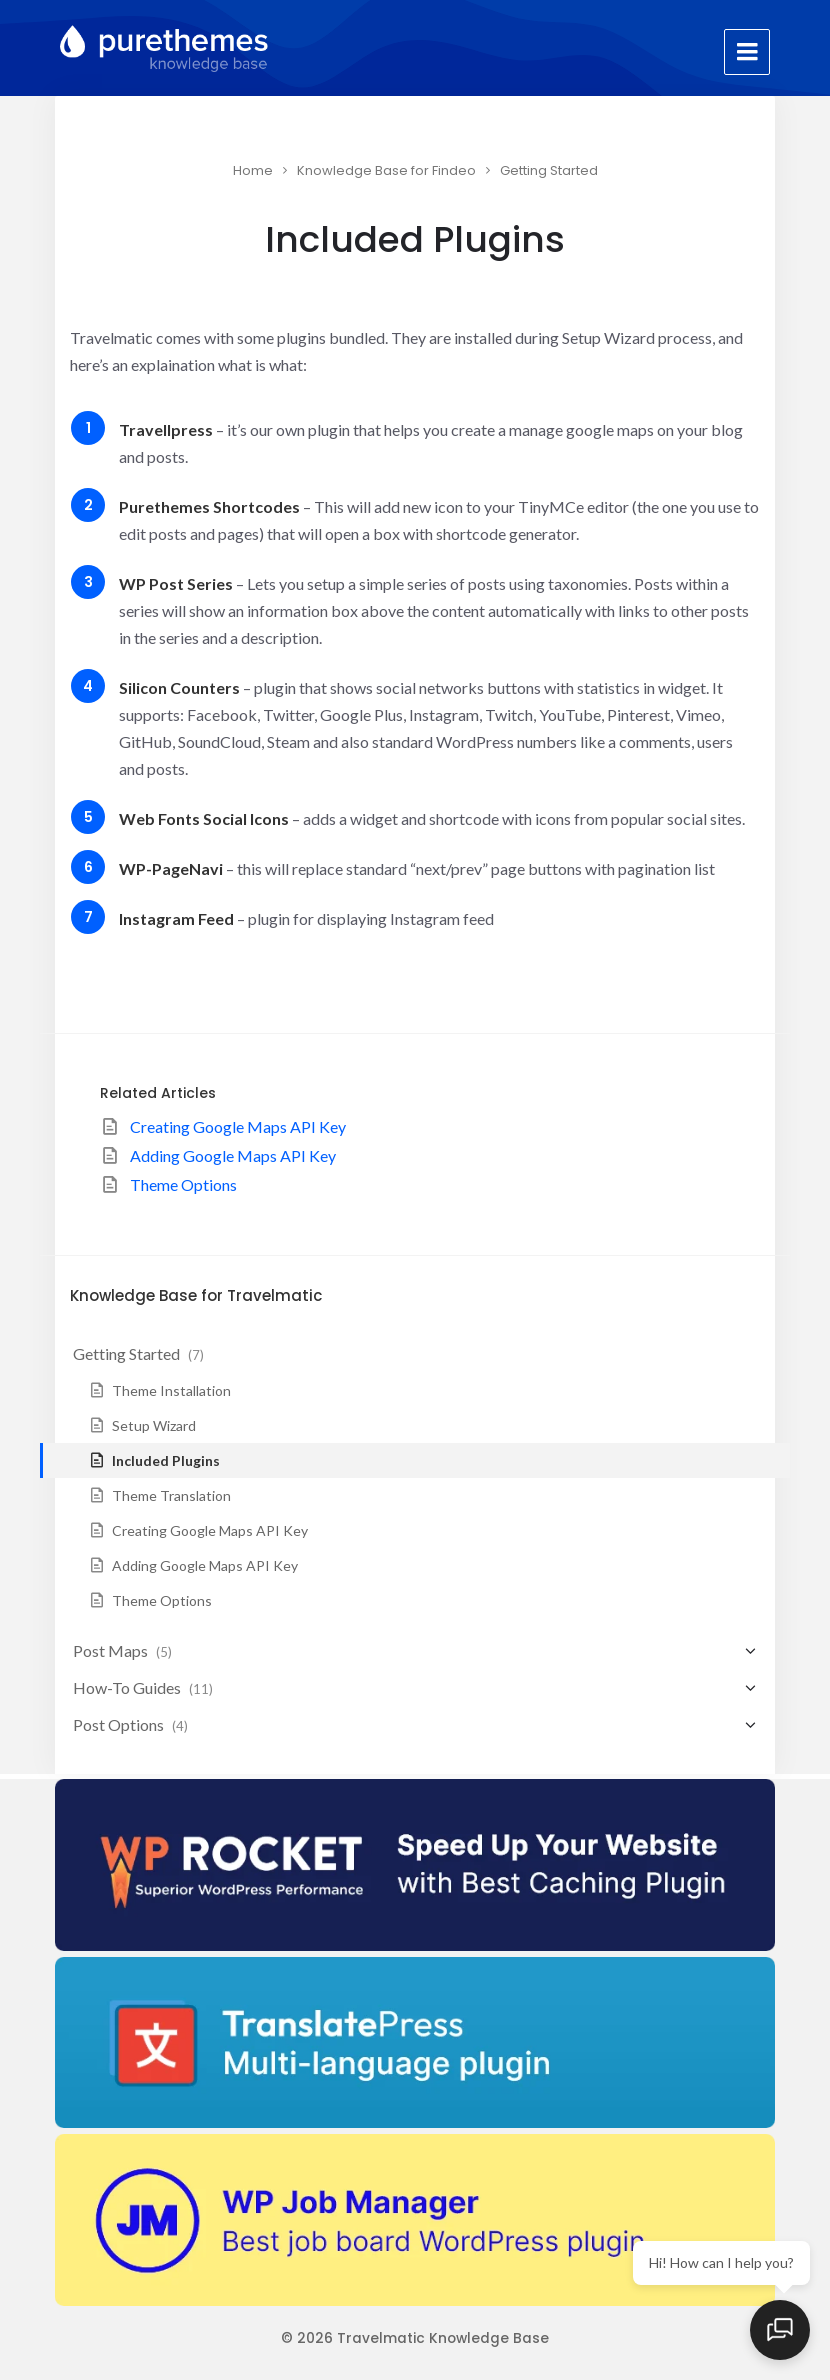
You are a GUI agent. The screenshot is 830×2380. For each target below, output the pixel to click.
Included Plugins (166, 1460)
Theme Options (183, 1184)
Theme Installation (171, 1390)
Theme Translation (171, 1495)
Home (253, 170)
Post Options (118, 1724)
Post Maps (110, 1650)
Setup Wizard (154, 1425)
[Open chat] (780, 2330)
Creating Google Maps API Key (238, 1126)
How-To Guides (127, 1687)
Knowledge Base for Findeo (386, 170)
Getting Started (549, 170)
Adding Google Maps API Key (233, 1155)
